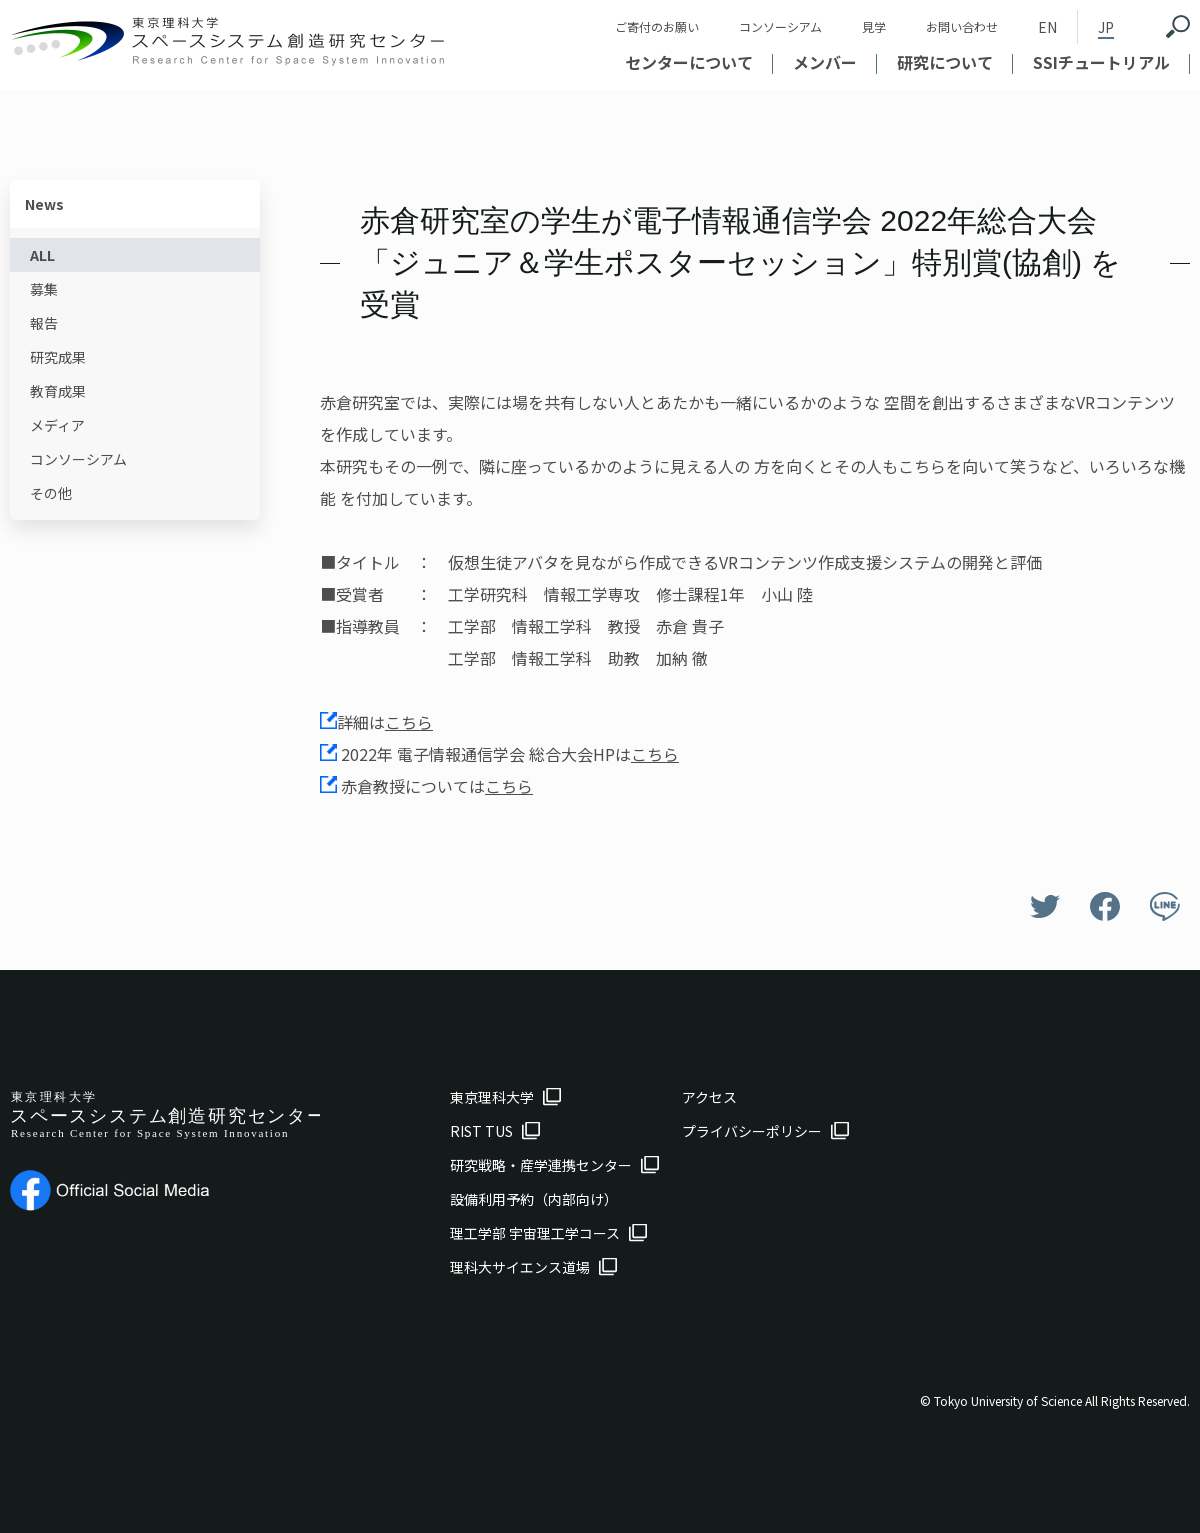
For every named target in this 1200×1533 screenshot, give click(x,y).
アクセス (709, 1097)
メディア (57, 425)
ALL (42, 255)
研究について (945, 62)
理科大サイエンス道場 (520, 1267)
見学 (874, 26)
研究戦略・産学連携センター (541, 1165)
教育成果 (58, 391)
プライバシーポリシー (752, 1131)
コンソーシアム (780, 26)
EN (1047, 27)
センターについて (689, 62)
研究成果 (58, 357)
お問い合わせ (962, 26)
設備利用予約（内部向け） (534, 1199)
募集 (44, 289)
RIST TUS (481, 1131)
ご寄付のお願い (657, 26)
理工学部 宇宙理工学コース (535, 1233)
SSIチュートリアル (1101, 62)
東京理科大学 (492, 1097)
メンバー (825, 62)
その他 (51, 493)
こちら (409, 722)
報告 (44, 323)
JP (1106, 27)
